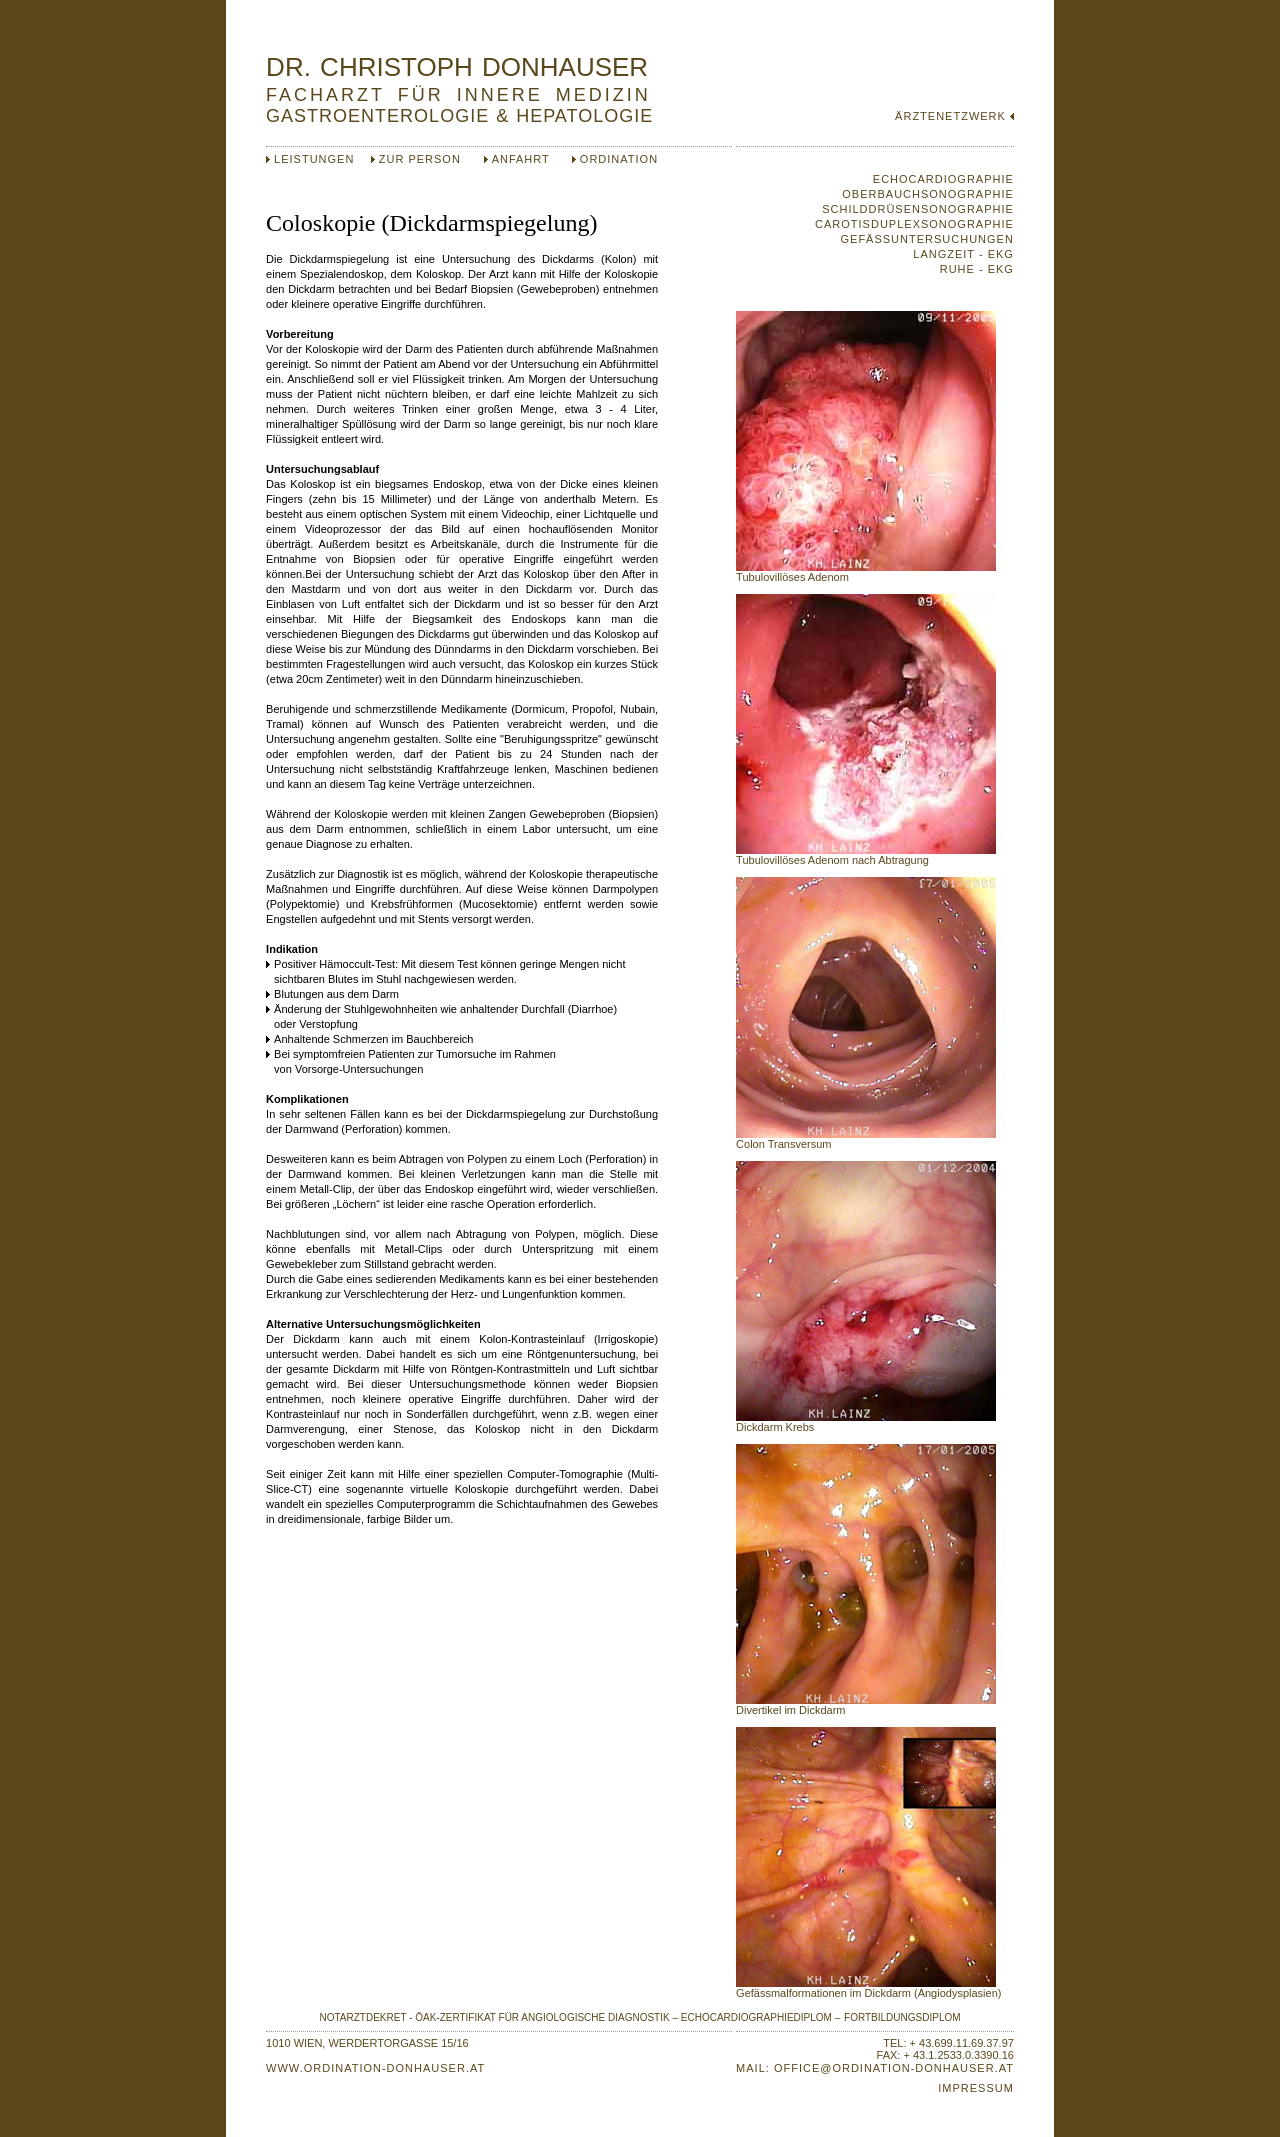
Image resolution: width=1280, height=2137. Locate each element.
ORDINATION (615, 159)
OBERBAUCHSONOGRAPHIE (928, 194)
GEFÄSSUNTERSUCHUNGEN (926, 239)
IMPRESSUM (976, 2088)
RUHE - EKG (977, 269)
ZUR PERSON (416, 159)
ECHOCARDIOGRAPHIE (943, 179)
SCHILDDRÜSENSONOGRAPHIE (918, 209)
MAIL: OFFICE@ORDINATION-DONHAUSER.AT (875, 2068)
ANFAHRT (517, 159)
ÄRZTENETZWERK (954, 116)
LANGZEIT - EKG (963, 254)
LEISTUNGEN (310, 159)
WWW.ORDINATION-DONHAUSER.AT (375, 2068)
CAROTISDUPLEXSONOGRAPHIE (914, 224)
